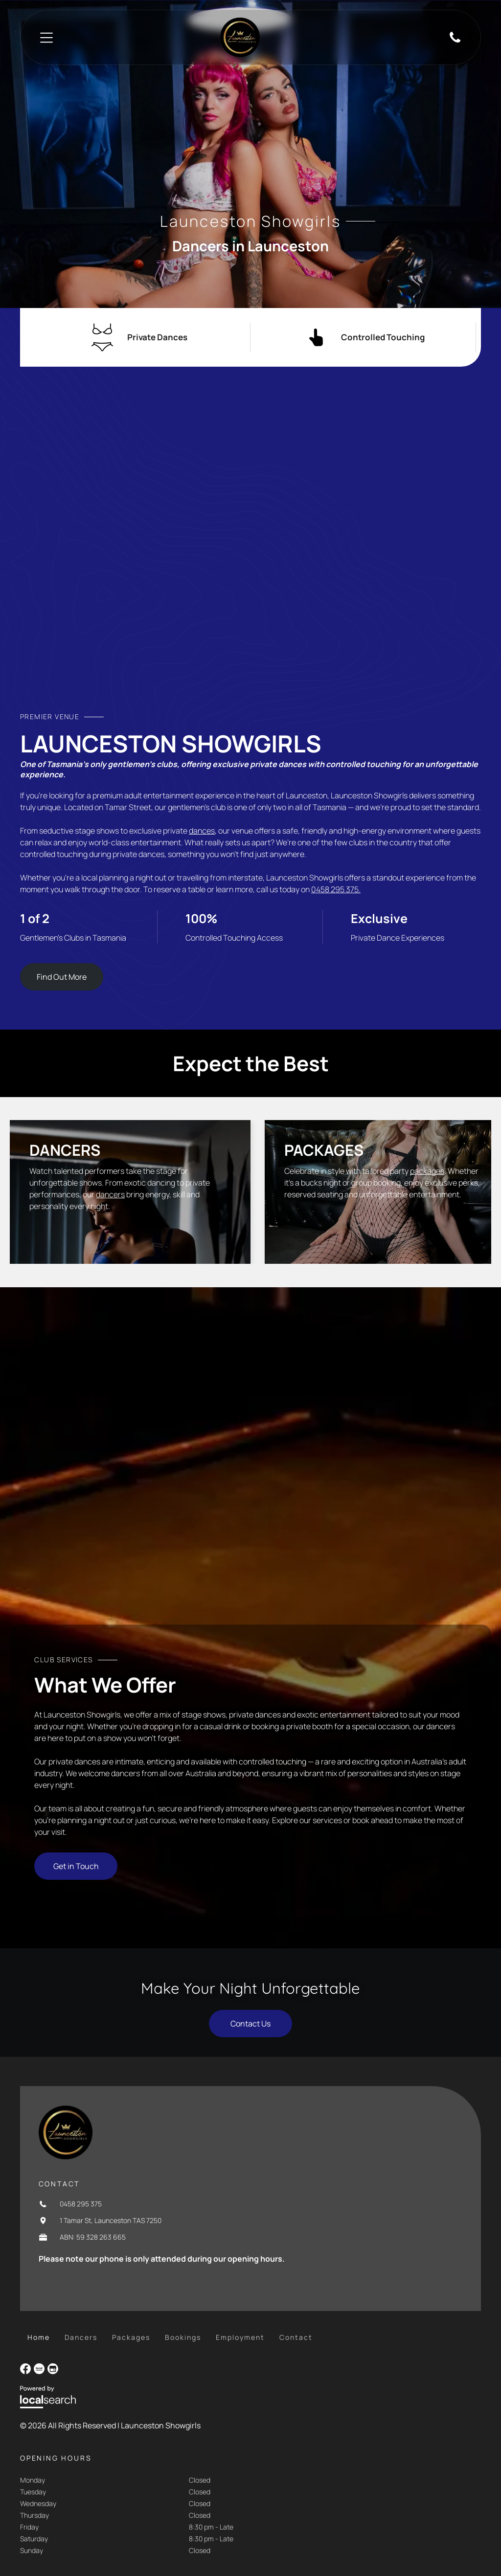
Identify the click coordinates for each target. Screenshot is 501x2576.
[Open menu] (46, 37)
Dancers (64, 1150)
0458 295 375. (336, 889)
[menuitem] (38, 2337)
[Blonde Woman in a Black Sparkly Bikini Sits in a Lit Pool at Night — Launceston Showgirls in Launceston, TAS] (250, 547)
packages (427, 1171)
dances (202, 830)
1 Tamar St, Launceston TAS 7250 (110, 2220)
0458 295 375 (81, 2203)
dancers (110, 1194)
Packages (324, 1150)
